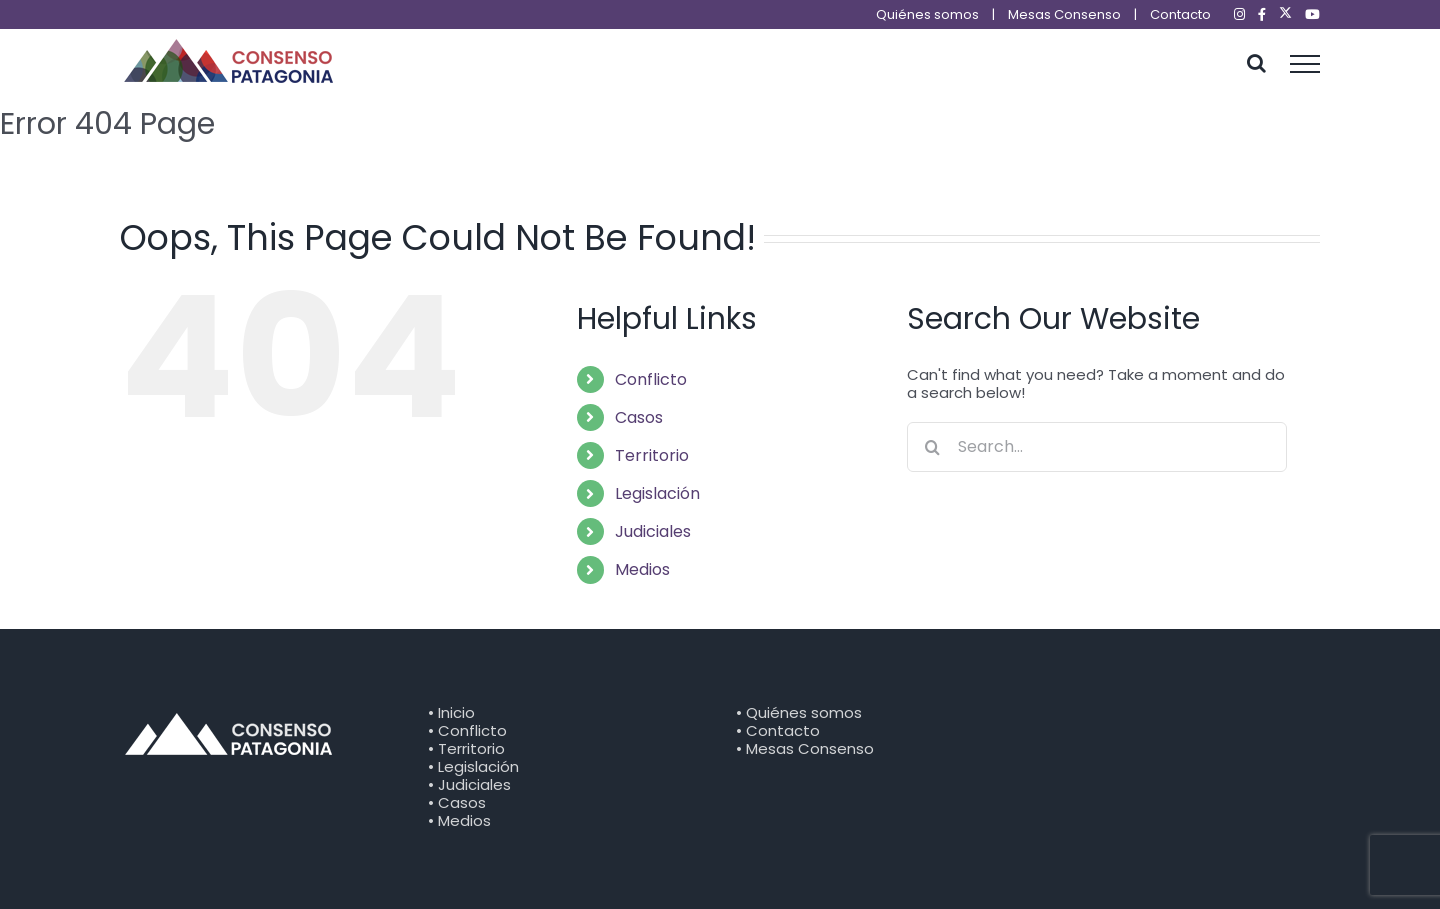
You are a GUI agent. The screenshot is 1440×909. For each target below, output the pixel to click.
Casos (639, 417)
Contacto (1180, 14)
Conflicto (651, 379)
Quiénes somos (927, 14)
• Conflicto (467, 730)
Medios (642, 569)
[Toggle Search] (1256, 63)
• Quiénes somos (799, 712)
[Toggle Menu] (1305, 64)
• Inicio (451, 712)
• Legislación (473, 766)
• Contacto (778, 730)
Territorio (652, 455)
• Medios (459, 820)
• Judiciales (469, 784)
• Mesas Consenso (805, 748)
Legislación (657, 493)
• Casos (457, 802)
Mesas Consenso (1064, 14)
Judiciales (653, 531)
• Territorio (466, 748)
